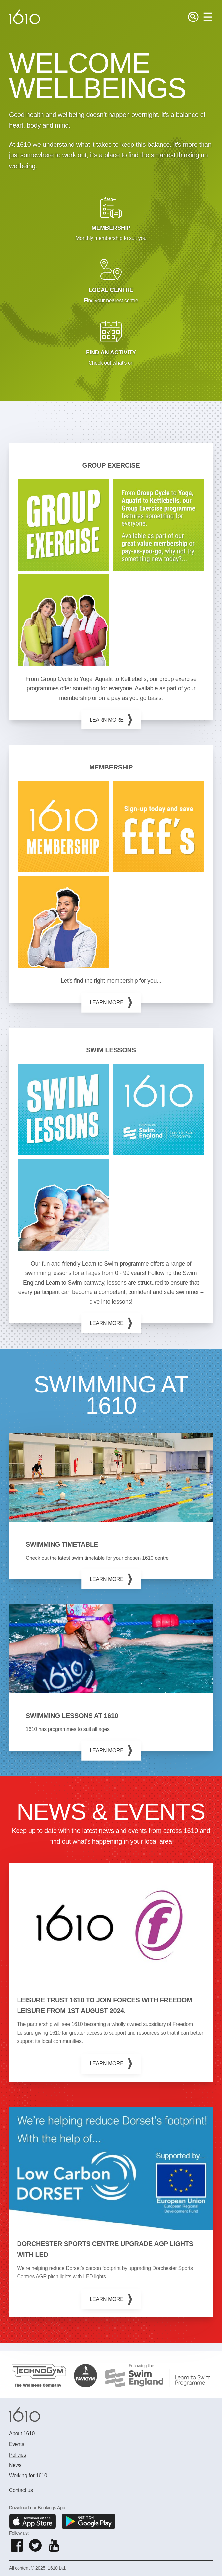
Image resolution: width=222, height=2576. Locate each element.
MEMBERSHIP (111, 767)
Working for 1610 (28, 2475)
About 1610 (22, 2433)
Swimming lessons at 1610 (72, 1715)
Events (16, 2444)
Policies (17, 2455)
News (15, 2465)
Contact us (21, 2490)
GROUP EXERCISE (111, 465)
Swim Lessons (111, 1050)
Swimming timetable (62, 1544)
